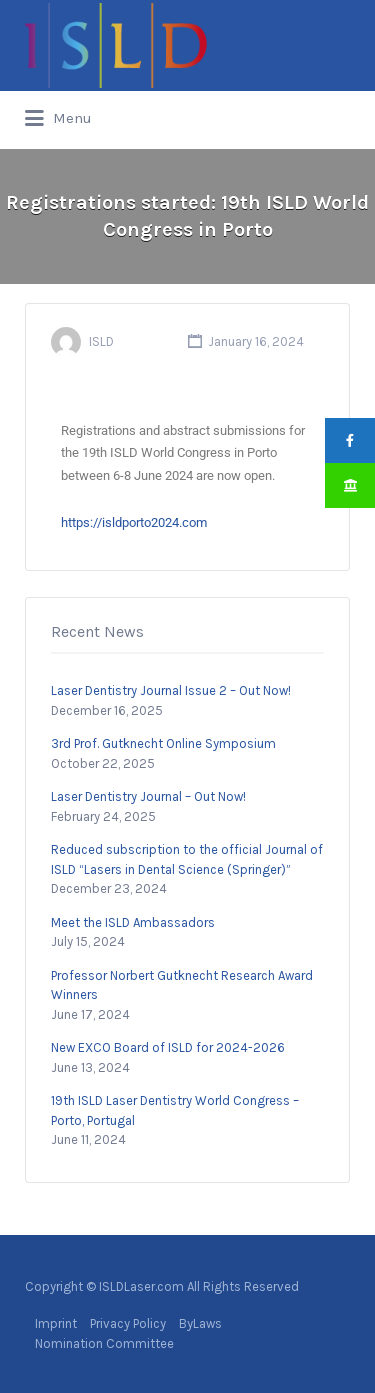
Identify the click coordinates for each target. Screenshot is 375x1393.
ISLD (101, 341)
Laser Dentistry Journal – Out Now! (148, 796)
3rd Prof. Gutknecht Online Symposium (163, 743)
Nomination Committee (104, 1343)
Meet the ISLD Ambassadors (133, 922)
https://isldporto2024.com (134, 522)
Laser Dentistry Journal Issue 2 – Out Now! (171, 690)
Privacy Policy (128, 1323)
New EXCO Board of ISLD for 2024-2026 (168, 1047)
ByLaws (200, 1323)
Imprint (56, 1323)
